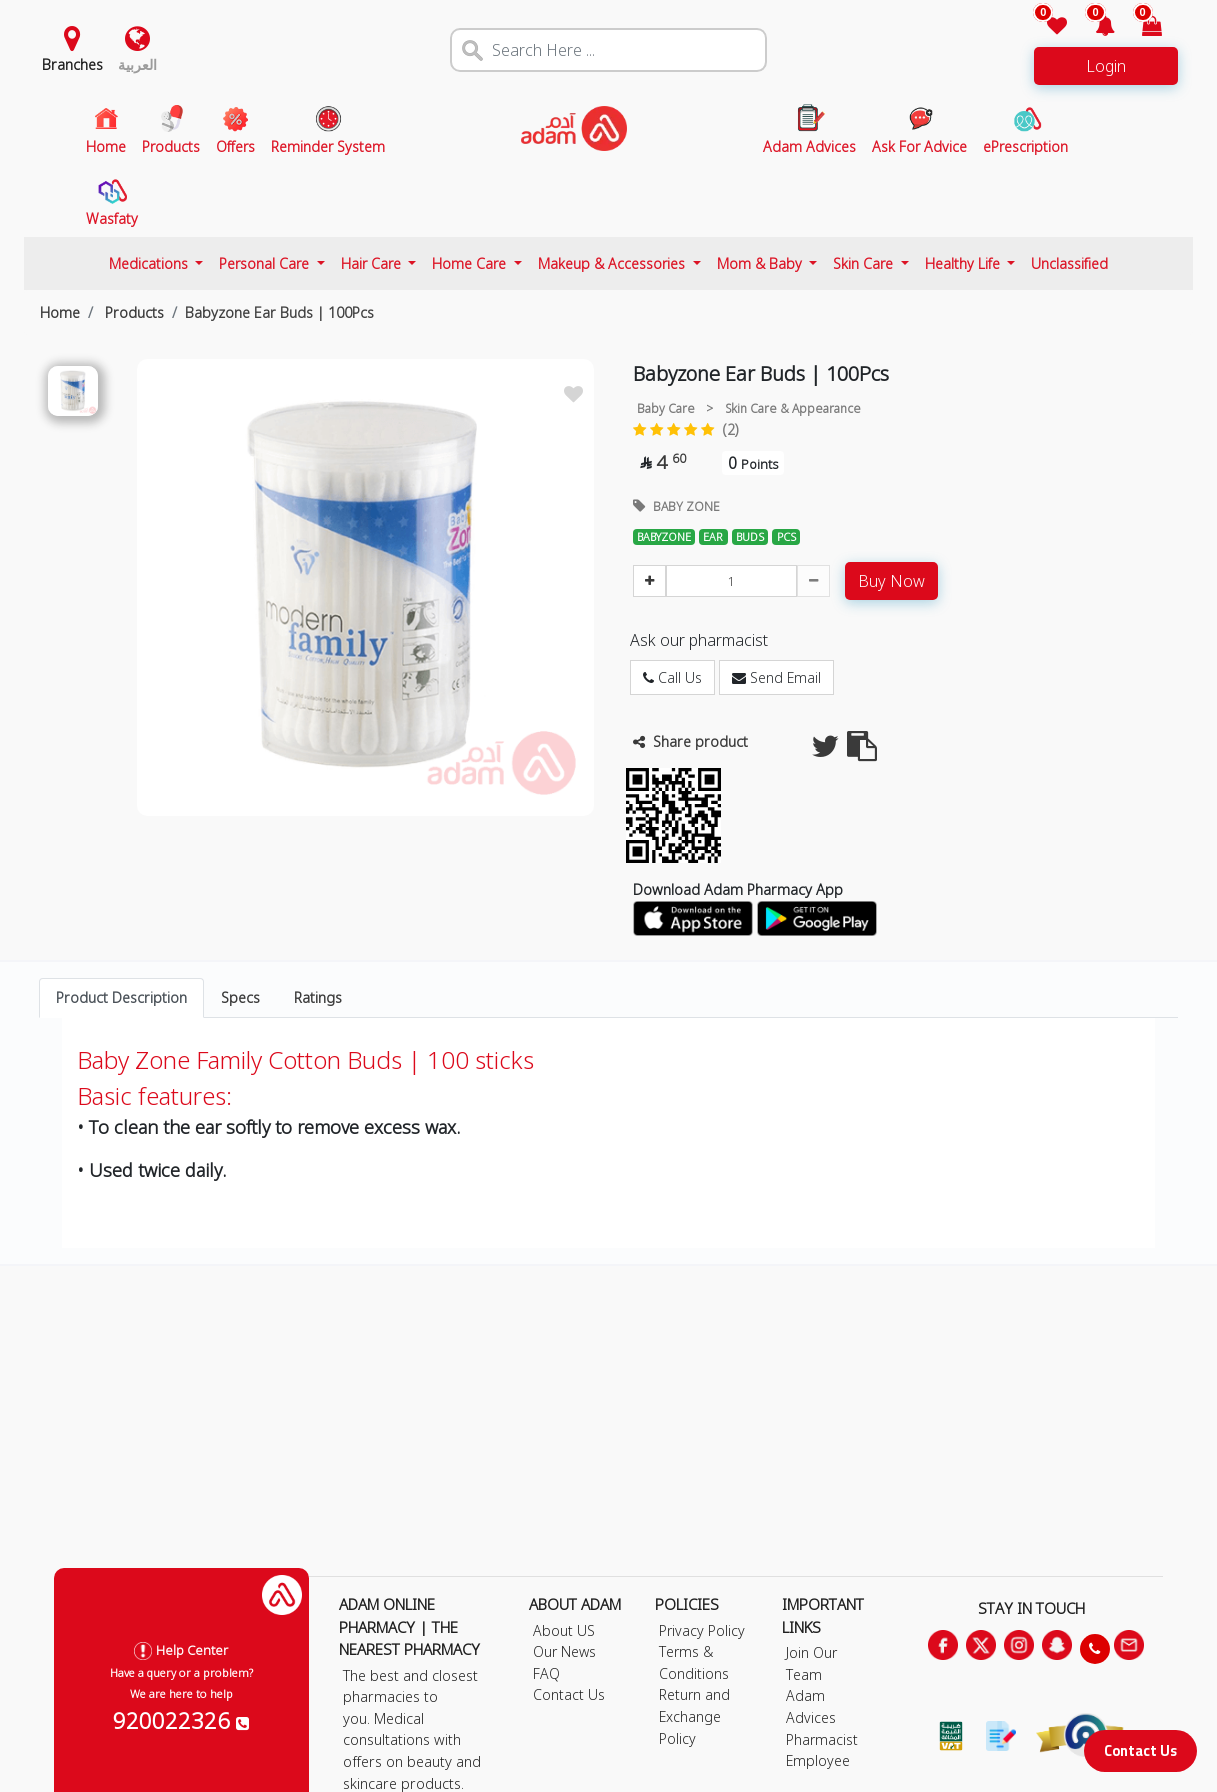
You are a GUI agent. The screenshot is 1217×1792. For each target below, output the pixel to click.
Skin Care (865, 263)
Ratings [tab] (318, 997)
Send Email (776, 677)
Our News (564, 1651)
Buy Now (891, 581)
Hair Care (373, 263)
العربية (137, 64)
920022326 (181, 1720)
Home (60, 312)
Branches (72, 64)
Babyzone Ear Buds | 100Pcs (279, 312)
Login (1106, 66)
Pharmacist (822, 1739)
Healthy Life (964, 263)
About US (564, 1630)
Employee (818, 1760)
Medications (150, 263)
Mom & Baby (761, 263)
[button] (1092, 27)
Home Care (471, 263)
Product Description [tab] (121, 997)
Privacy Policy (702, 1630)
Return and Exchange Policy (694, 1716)
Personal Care (266, 263)
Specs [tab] (240, 997)
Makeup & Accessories (613, 263)
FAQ (546, 1673)
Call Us (672, 677)
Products (132, 312)
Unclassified (1069, 263)
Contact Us (1140, 1750)
